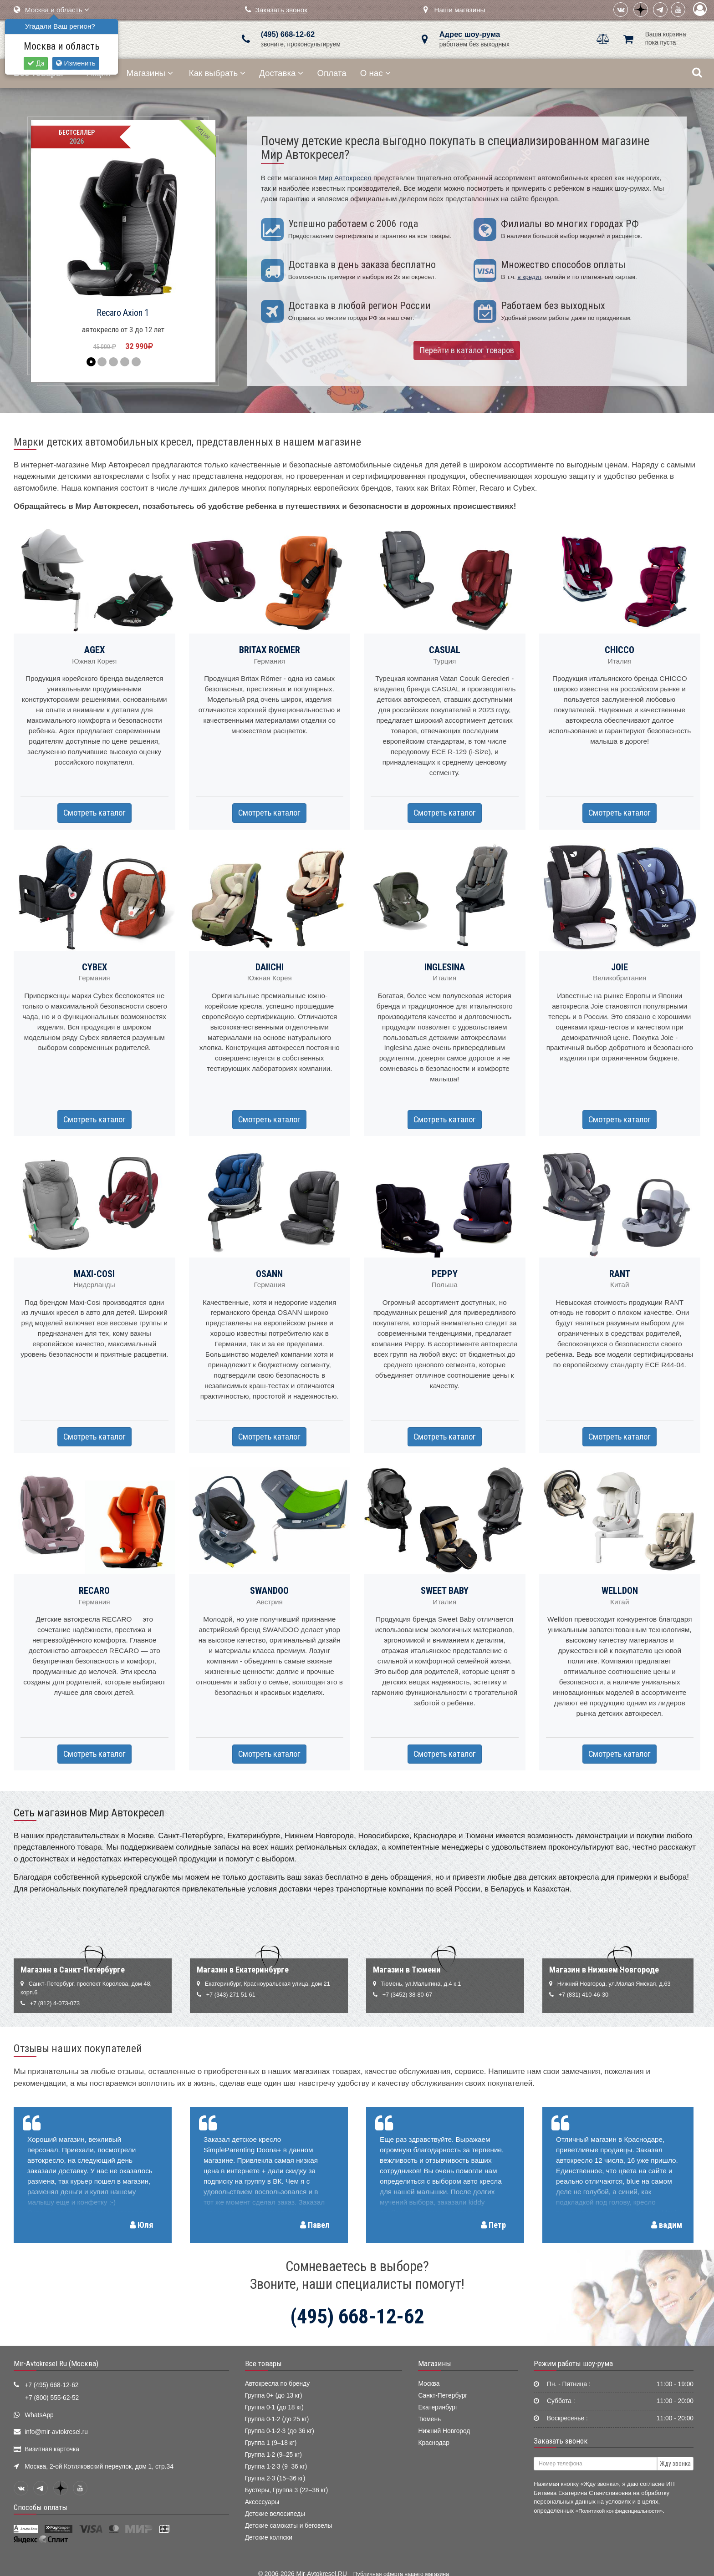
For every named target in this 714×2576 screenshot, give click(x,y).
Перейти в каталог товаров (466, 350)
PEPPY (445, 1273)
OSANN (269, 1273)
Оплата (331, 73)
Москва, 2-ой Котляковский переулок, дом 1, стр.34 (99, 2466)
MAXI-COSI (94, 1273)
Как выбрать (217, 73)
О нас (375, 73)
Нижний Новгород (444, 2431)
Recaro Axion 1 (123, 313)
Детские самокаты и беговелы (288, 2525)
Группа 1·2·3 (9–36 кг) (276, 2466)
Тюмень (429, 2419)
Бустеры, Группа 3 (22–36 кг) (286, 2490)
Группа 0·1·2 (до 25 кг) (277, 2419)
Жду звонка (675, 2463)
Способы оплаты (40, 2507)
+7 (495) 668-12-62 (51, 2385)
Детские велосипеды (275, 2513)
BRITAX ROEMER (269, 649)
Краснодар (433, 2442)
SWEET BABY (445, 1590)
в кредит (529, 277)
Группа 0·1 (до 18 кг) (274, 2407)
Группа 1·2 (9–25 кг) (273, 2454)
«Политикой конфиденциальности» (619, 2511)
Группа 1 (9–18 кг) (271, 2442)
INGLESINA (444, 967)
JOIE (619, 967)
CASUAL (444, 649)
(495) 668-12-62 (288, 34)
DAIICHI (269, 967)
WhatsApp (39, 2415)
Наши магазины (459, 10)
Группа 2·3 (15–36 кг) (275, 2478)
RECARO (94, 1590)
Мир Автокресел (345, 178)
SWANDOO (269, 1590)
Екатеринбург (438, 2407)
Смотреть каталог (94, 813)
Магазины (150, 73)
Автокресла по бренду (277, 2383)
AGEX (94, 649)
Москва (428, 2383)
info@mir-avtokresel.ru (56, 2432)
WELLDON (620, 1590)
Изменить (75, 63)
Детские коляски (268, 2537)
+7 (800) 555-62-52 (52, 2397)
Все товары (263, 2363)
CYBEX (94, 967)
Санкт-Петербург (442, 2395)
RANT (619, 1273)
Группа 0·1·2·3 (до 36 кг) (279, 2431)
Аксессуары (262, 2502)
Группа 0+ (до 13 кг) (273, 2395)
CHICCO (619, 649)
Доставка (281, 73)
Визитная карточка (52, 2449)
